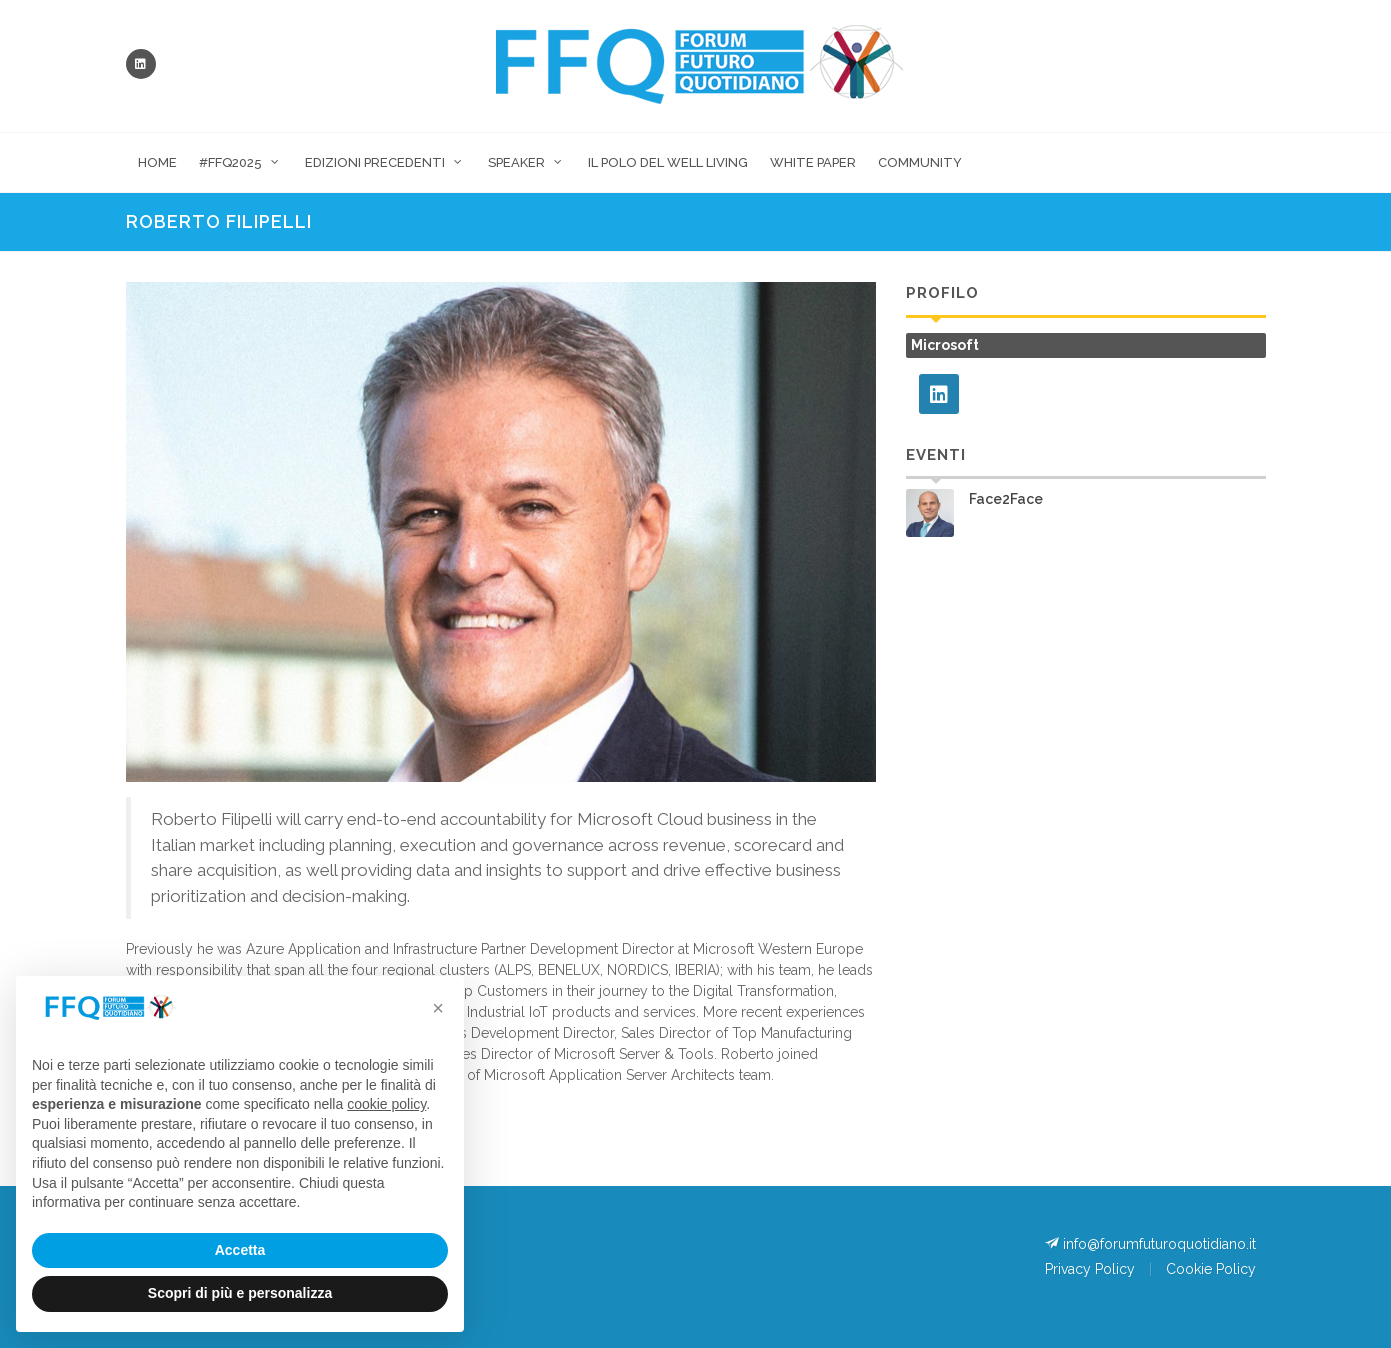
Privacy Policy (1090, 1269)
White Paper (813, 162)
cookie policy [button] (386, 1104)
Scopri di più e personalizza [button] (240, 1293)
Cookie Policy (1211, 1269)
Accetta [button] (240, 1250)
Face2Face (1006, 499)
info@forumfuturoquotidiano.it (1150, 1243)
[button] (438, 1008)
